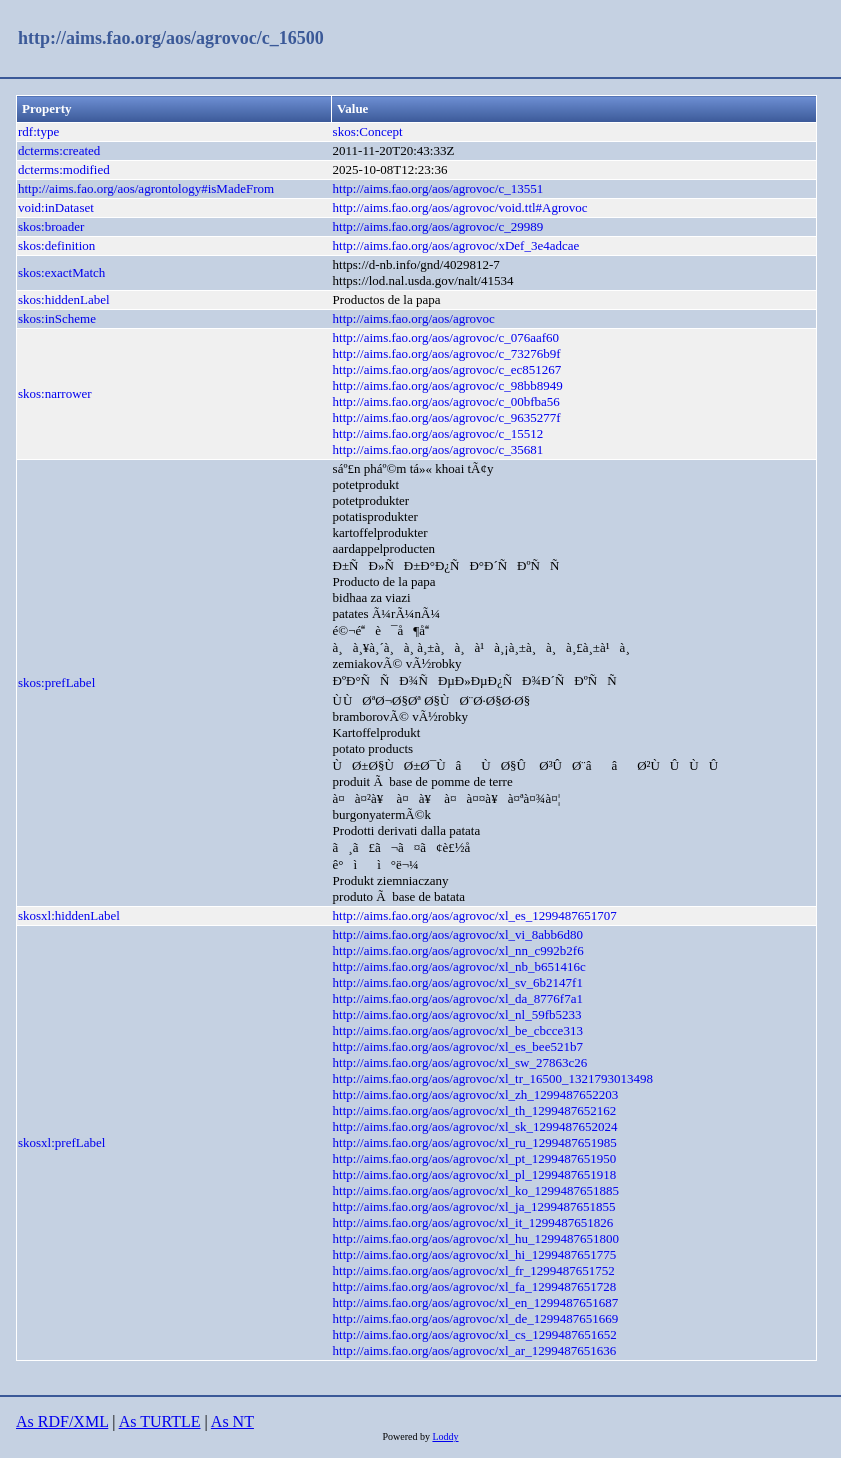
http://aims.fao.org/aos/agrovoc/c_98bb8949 (448, 385)
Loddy (445, 1436)
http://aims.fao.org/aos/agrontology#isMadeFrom (146, 188)
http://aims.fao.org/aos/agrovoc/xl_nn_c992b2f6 (458, 950)
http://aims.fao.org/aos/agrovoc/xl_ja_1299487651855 (474, 1206)
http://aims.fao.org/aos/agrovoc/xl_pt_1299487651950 (475, 1158)
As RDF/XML (62, 1421)
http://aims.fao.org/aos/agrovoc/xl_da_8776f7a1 (458, 998)
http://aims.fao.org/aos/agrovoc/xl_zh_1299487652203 (476, 1094)
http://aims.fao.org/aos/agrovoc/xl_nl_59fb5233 (457, 1014)
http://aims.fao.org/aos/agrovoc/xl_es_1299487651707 (475, 915)
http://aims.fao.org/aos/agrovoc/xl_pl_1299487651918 (475, 1174)
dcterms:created (59, 150)
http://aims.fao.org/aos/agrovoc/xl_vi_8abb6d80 (458, 934)
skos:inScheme (57, 318)
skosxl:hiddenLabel (69, 915)
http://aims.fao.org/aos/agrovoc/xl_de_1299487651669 (476, 1318)
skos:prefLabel (56, 682)
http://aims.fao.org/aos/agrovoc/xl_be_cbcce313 (458, 1030)
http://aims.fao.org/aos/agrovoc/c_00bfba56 (446, 401)
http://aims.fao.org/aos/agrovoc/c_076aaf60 (446, 337)
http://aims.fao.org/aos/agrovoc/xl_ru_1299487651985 (475, 1142)
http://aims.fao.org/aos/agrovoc (414, 318)
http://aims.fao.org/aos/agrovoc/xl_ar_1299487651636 (475, 1350)
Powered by (407, 1436)
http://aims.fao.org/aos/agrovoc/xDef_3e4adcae (456, 245)
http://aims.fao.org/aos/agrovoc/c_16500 (171, 38)
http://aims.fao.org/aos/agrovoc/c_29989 (438, 226)
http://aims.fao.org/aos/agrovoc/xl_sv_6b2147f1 (458, 982)
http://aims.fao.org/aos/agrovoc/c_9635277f (447, 417)
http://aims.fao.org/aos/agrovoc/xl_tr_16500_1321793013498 (493, 1078)
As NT (232, 1421)
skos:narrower (55, 393)
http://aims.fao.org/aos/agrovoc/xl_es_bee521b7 (458, 1046)
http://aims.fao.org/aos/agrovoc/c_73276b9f (447, 353)
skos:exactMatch (61, 272)
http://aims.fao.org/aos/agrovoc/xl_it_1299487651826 (473, 1222)
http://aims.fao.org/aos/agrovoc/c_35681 (438, 449)
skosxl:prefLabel (61, 1142)
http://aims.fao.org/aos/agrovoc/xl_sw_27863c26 (460, 1062)
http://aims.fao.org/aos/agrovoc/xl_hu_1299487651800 (476, 1238)
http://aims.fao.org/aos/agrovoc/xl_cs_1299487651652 (475, 1334)
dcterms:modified (64, 169)
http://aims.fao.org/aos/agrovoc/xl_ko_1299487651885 (476, 1190)
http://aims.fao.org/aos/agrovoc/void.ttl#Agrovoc (460, 207)
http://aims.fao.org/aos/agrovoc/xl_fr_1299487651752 (474, 1270)
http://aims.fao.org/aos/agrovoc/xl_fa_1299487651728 (475, 1286)
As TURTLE (160, 1421)
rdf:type (38, 131)
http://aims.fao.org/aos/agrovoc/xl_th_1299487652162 (475, 1110)
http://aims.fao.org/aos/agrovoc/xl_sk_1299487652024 (475, 1126)
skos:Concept (368, 131)
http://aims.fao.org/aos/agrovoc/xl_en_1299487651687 (476, 1302)
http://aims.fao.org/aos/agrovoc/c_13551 (438, 188)
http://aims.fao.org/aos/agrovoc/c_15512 (438, 433)
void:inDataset (56, 207)
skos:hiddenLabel (64, 299)
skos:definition (56, 245)
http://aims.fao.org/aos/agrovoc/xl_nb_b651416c (459, 966)
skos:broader (51, 226)
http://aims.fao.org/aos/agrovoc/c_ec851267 (447, 369)
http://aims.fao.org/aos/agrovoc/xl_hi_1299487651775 (475, 1254)
